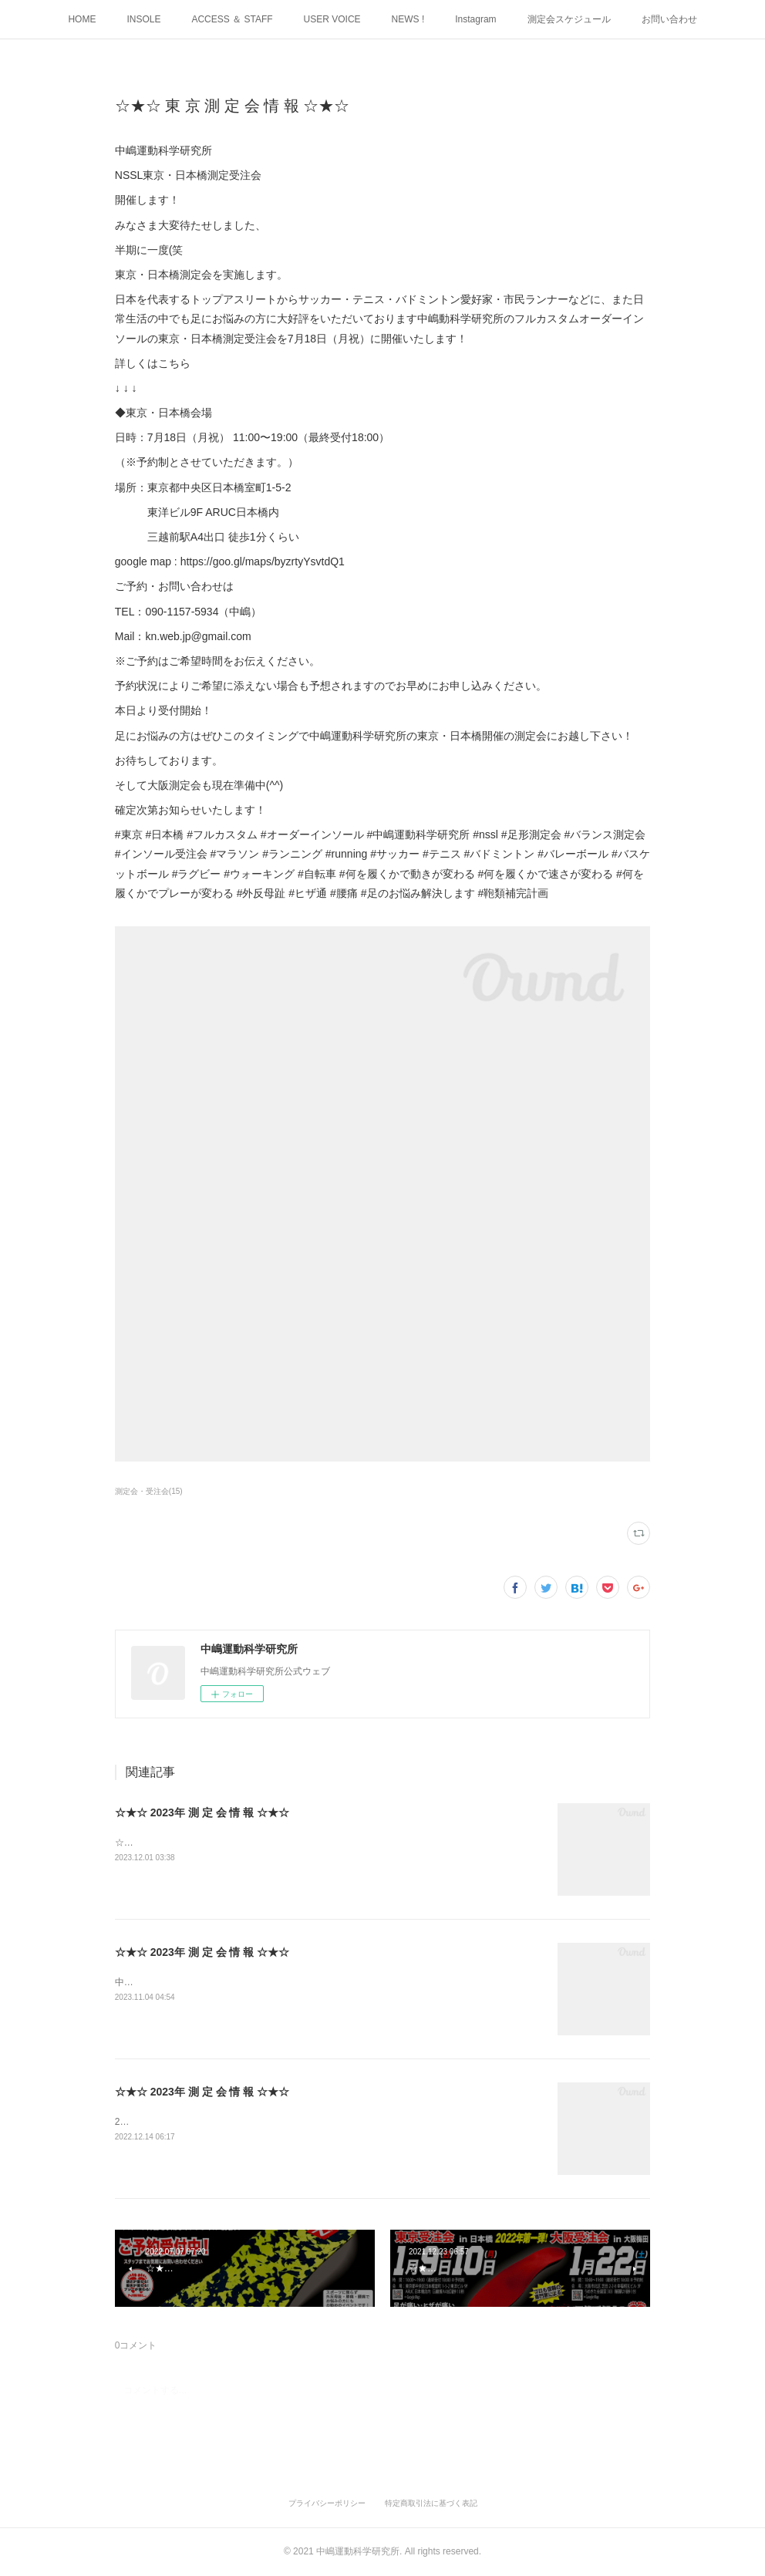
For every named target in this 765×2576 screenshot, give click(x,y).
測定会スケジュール (569, 19)
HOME (82, 19)
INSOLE (143, 19)
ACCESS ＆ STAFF (231, 19)
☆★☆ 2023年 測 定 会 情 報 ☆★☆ (202, 1812)
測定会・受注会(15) (149, 1491)
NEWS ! (408, 19)
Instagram (475, 19)
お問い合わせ (669, 19)
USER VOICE (332, 19)
